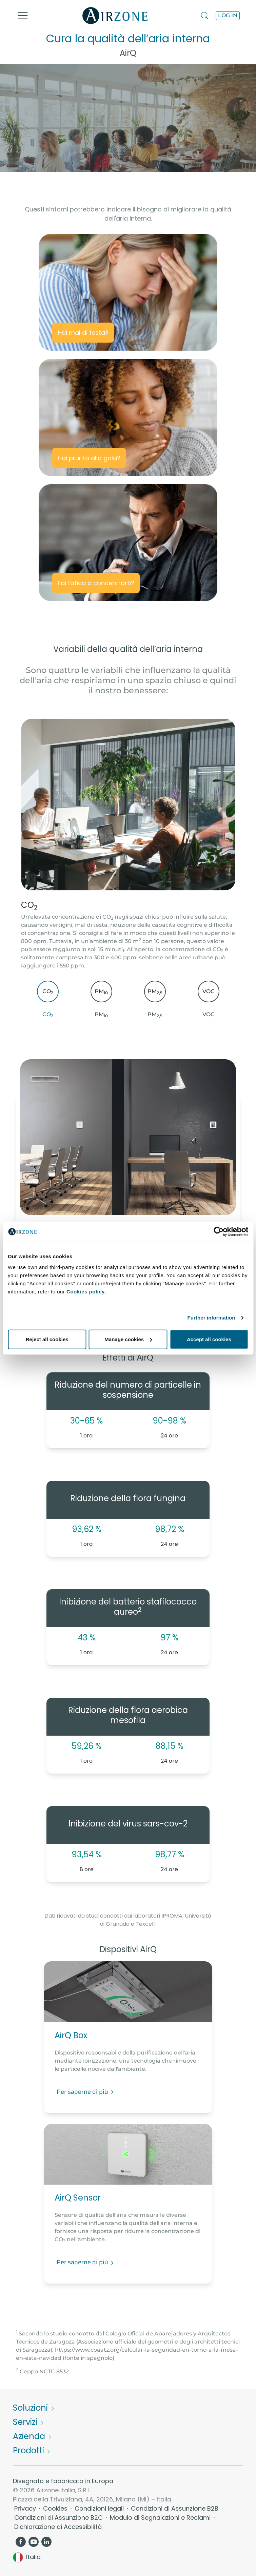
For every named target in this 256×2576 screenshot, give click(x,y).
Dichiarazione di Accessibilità (58, 2526)
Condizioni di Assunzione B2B (175, 2508)
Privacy (26, 2508)
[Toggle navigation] (22, 15)
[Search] (205, 15)
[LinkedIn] (46, 2541)
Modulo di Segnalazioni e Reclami (161, 2517)
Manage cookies (128, 1339)
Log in (227, 15)
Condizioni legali (100, 2508)
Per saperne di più (86, 2092)
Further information (211, 1318)
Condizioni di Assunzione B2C (59, 2517)
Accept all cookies (209, 1339)
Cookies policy (85, 1291)
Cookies (56, 2508)
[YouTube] (33, 2541)
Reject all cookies (47, 1339)
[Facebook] (21, 2541)
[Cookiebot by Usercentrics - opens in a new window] (218, 1232)
